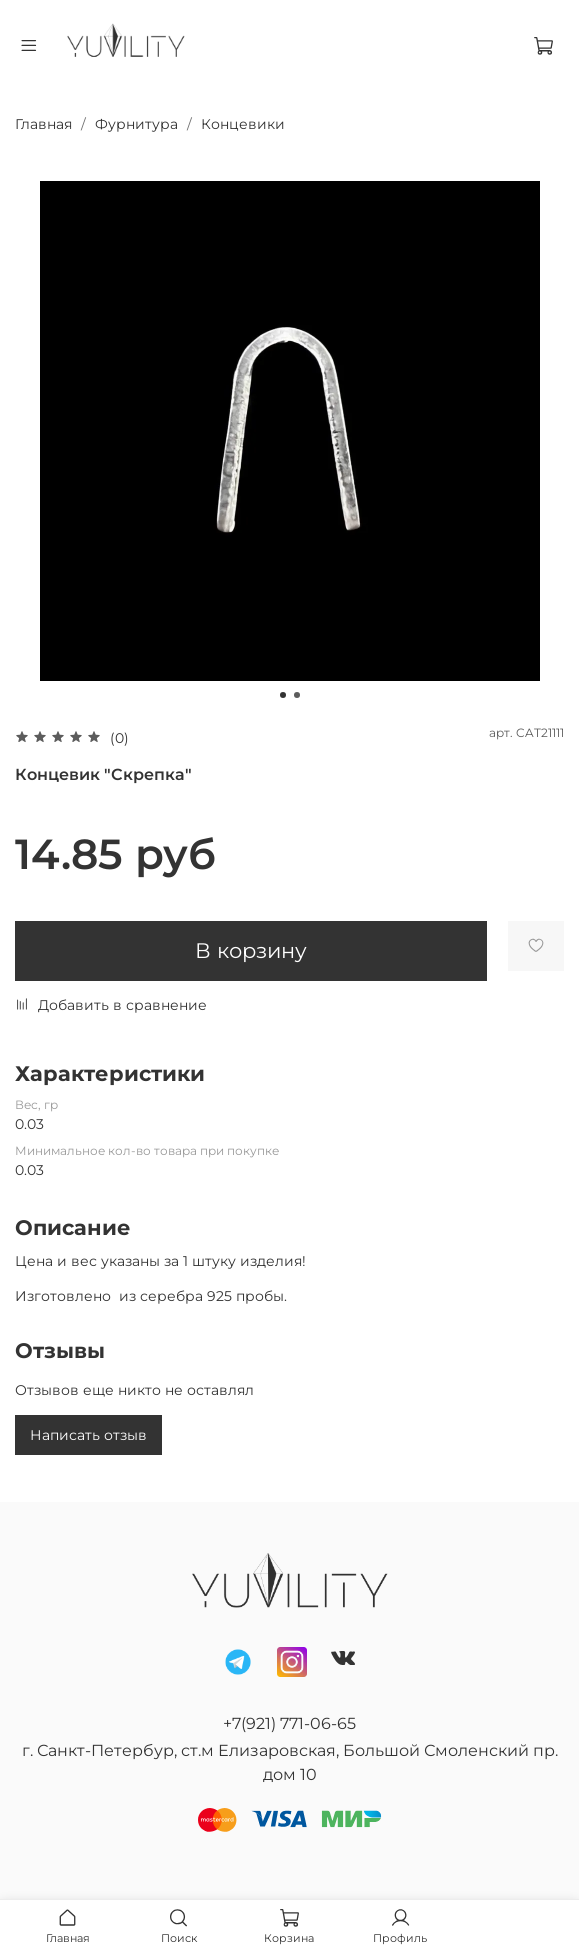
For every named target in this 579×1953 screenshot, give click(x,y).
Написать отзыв (88, 1435)
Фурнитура (136, 124)
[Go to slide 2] (297, 695)
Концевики (243, 124)
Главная (43, 124)
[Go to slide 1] (283, 695)
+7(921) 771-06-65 (289, 1723)
